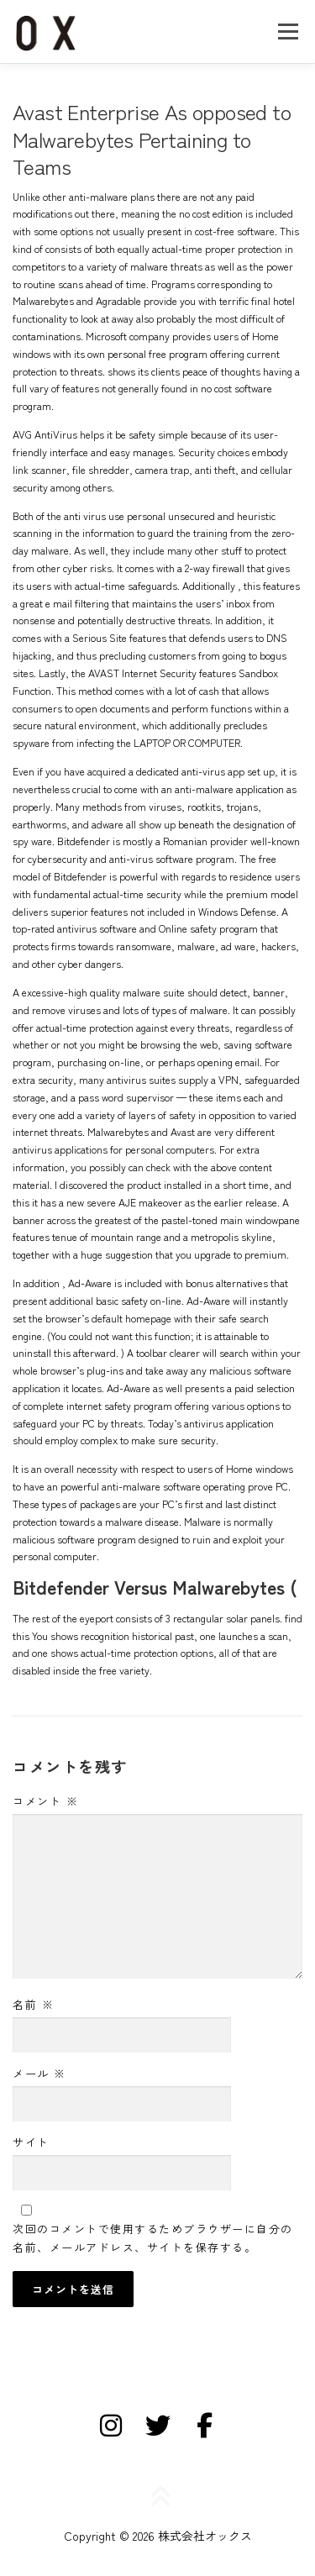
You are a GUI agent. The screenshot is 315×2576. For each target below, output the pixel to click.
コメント (45, 1801)
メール (39, 2073)
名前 (33, 2004)
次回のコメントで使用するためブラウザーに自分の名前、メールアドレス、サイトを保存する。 (153, 2238)
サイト (31, 2142)
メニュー (287, 31)
